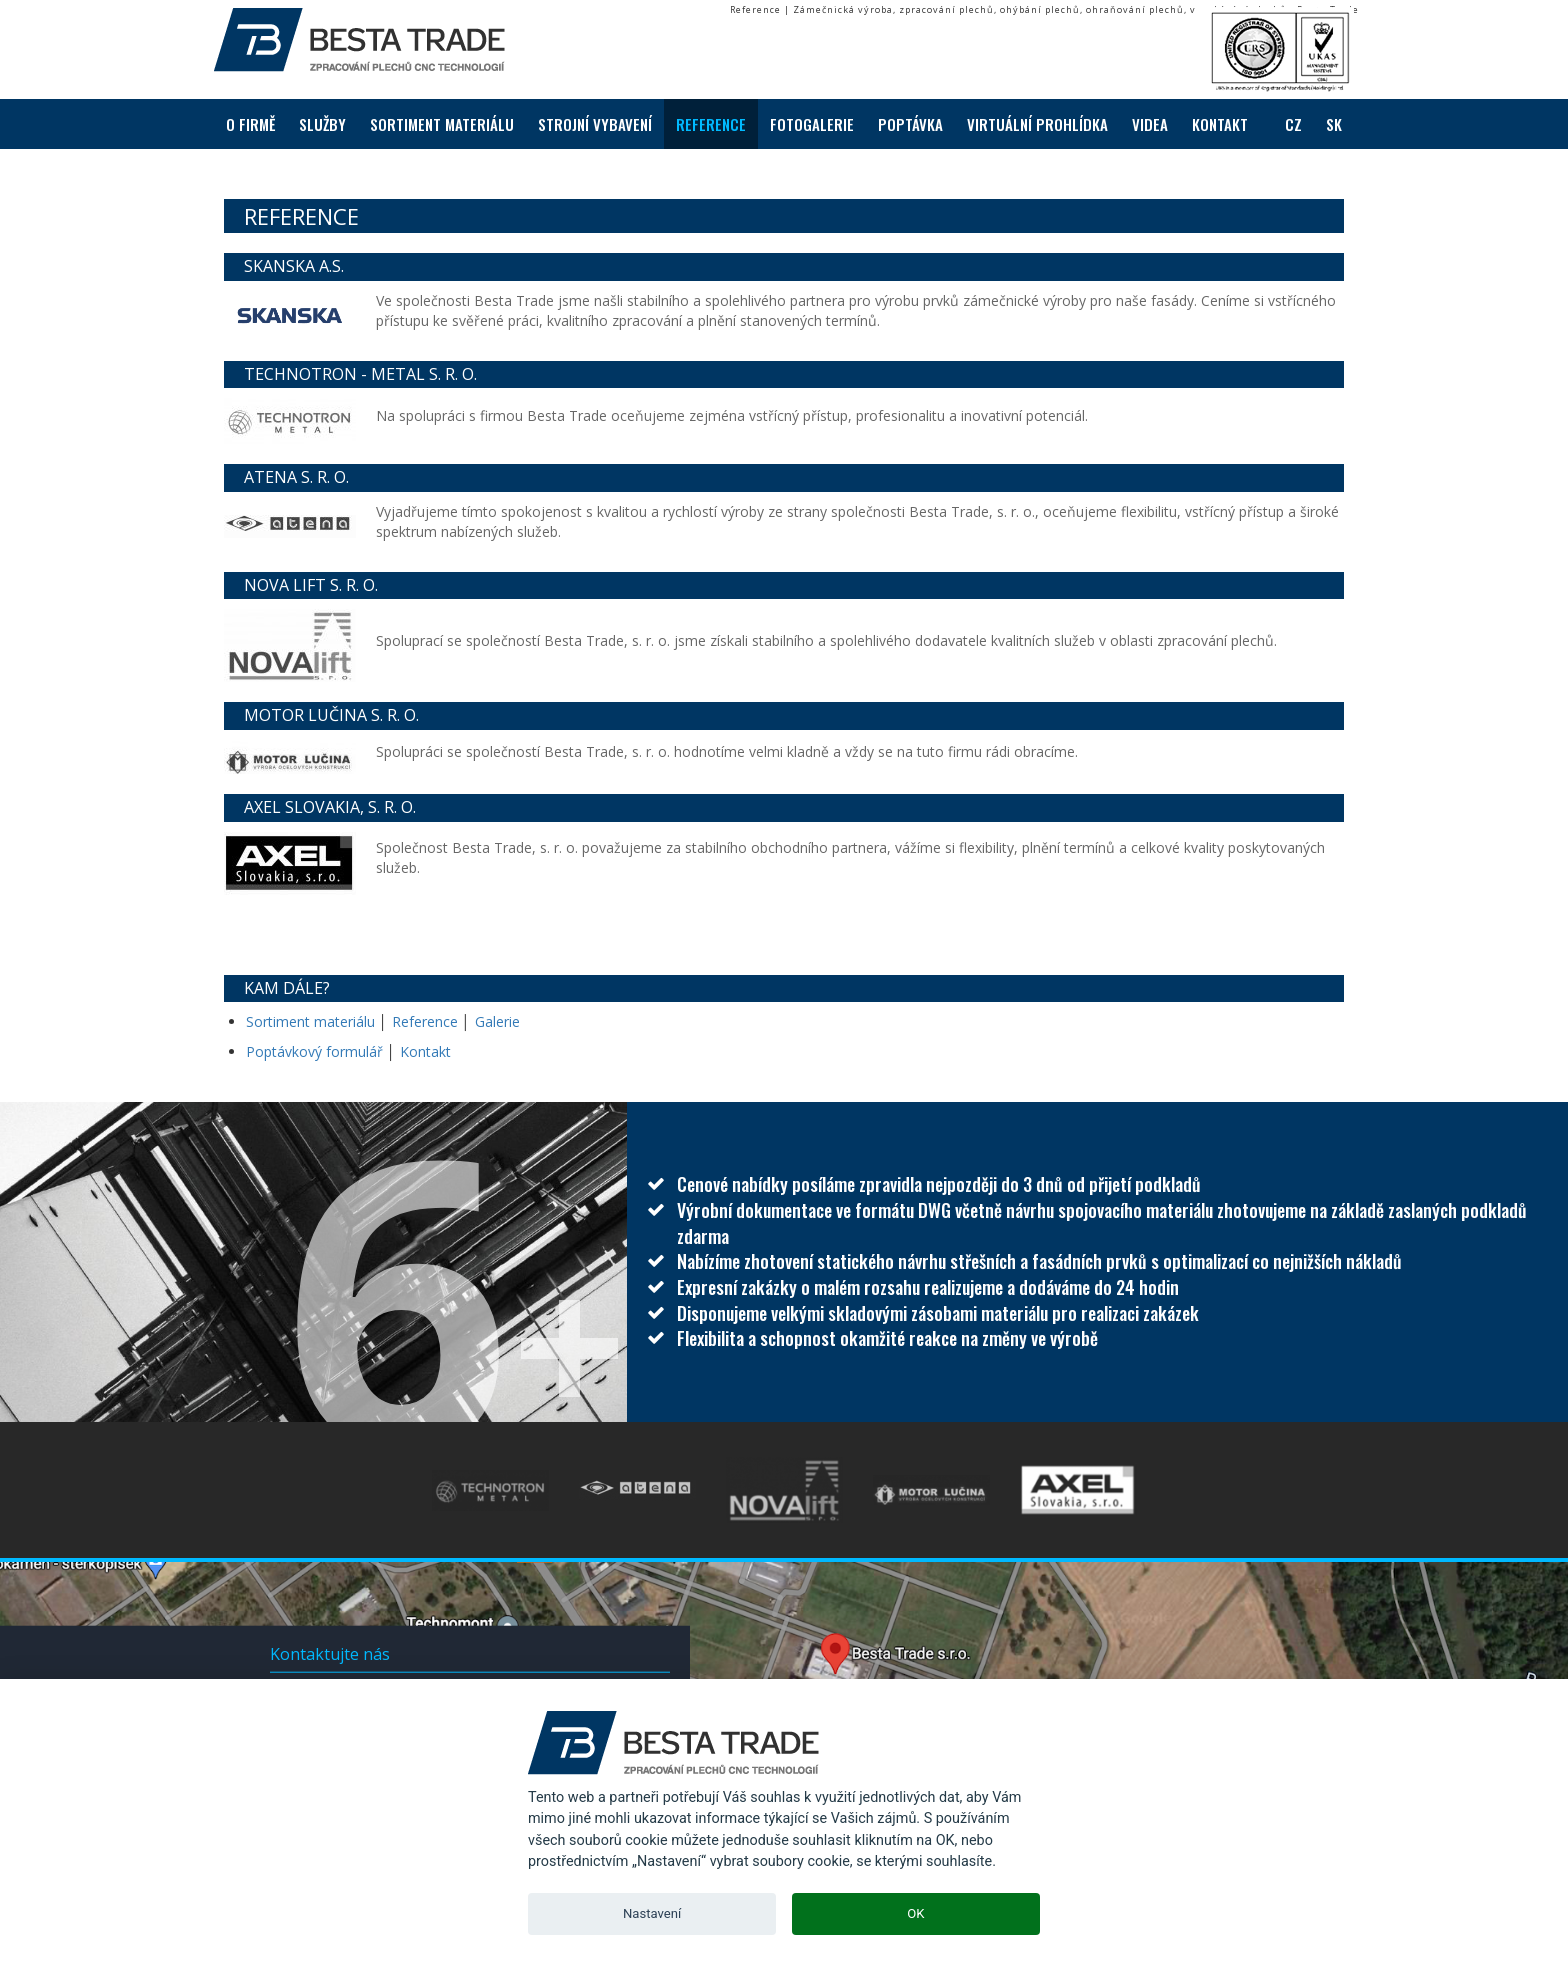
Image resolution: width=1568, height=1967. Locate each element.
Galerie (497, 1021)
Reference (425, 1021)
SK (1334, 124)
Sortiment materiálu (312, 1021)
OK (915, 1913)
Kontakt (425, 1051)
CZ (1293, 124)
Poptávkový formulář (314, 1051)
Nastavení (652, 1913)
